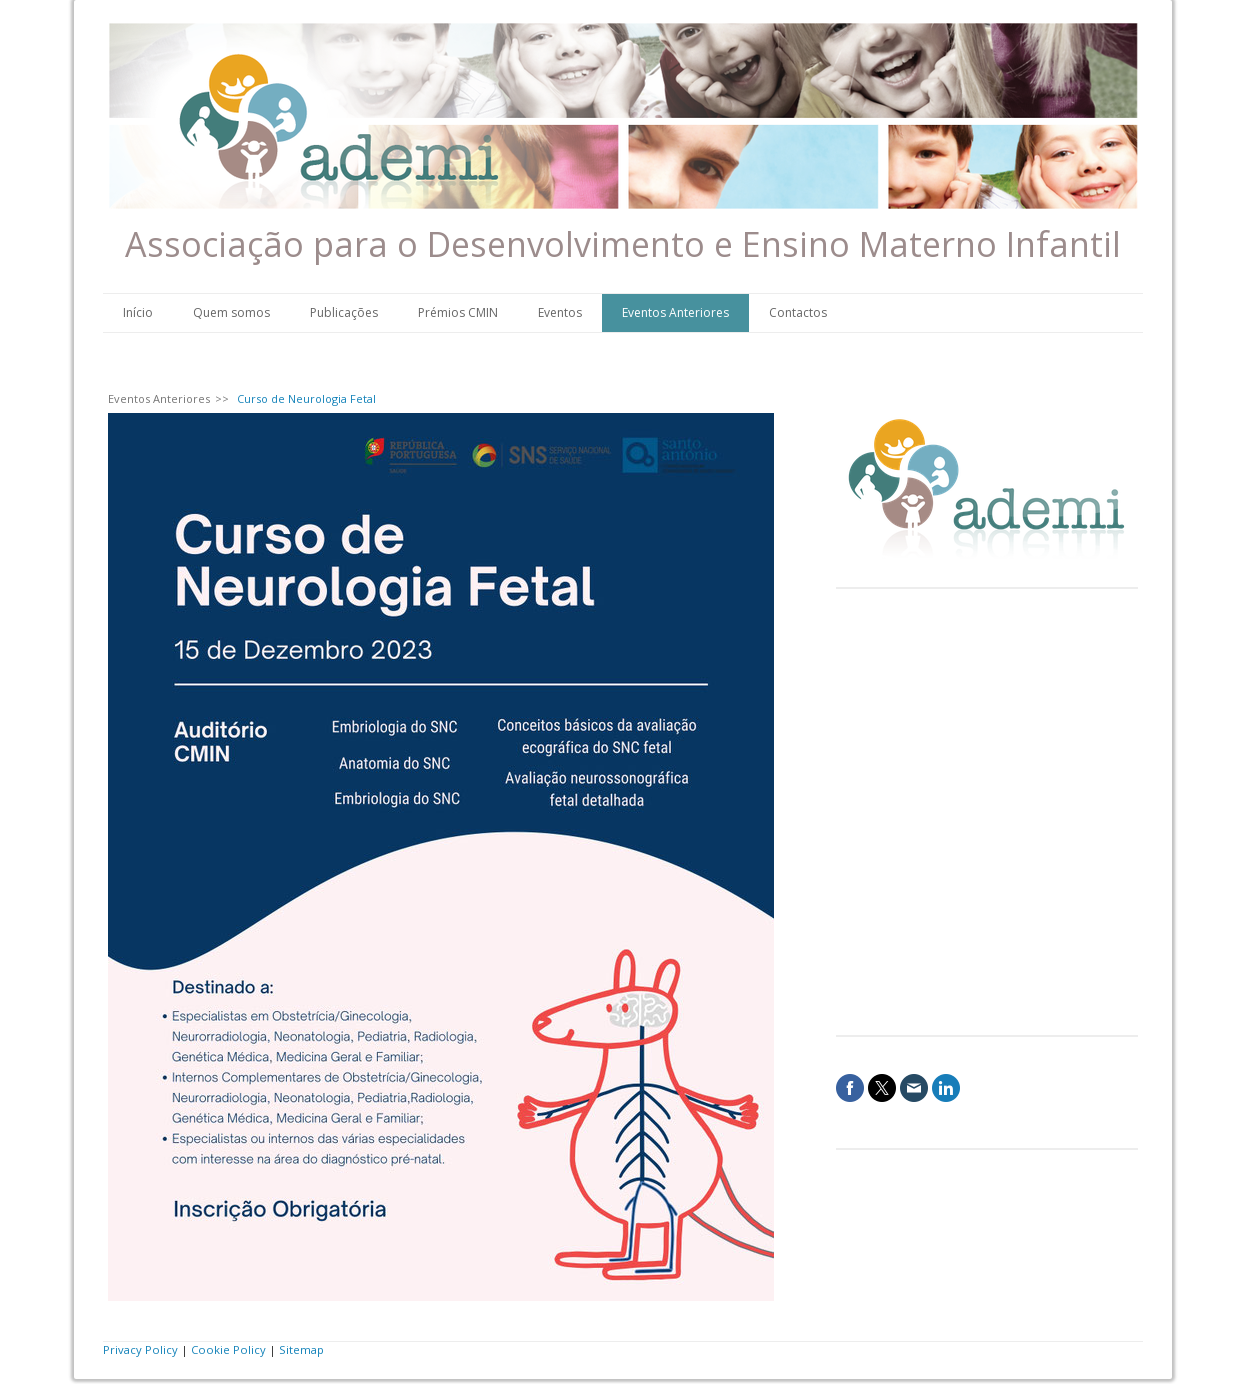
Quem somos (231, 312)
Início (138, 312)
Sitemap (301, 1349)
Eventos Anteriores (675, 312)
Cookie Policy (228, 1349)
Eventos (560, 312)
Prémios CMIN (458, 312)
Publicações (344, 312)
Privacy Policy (140, 1349)
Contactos (798, 312)
